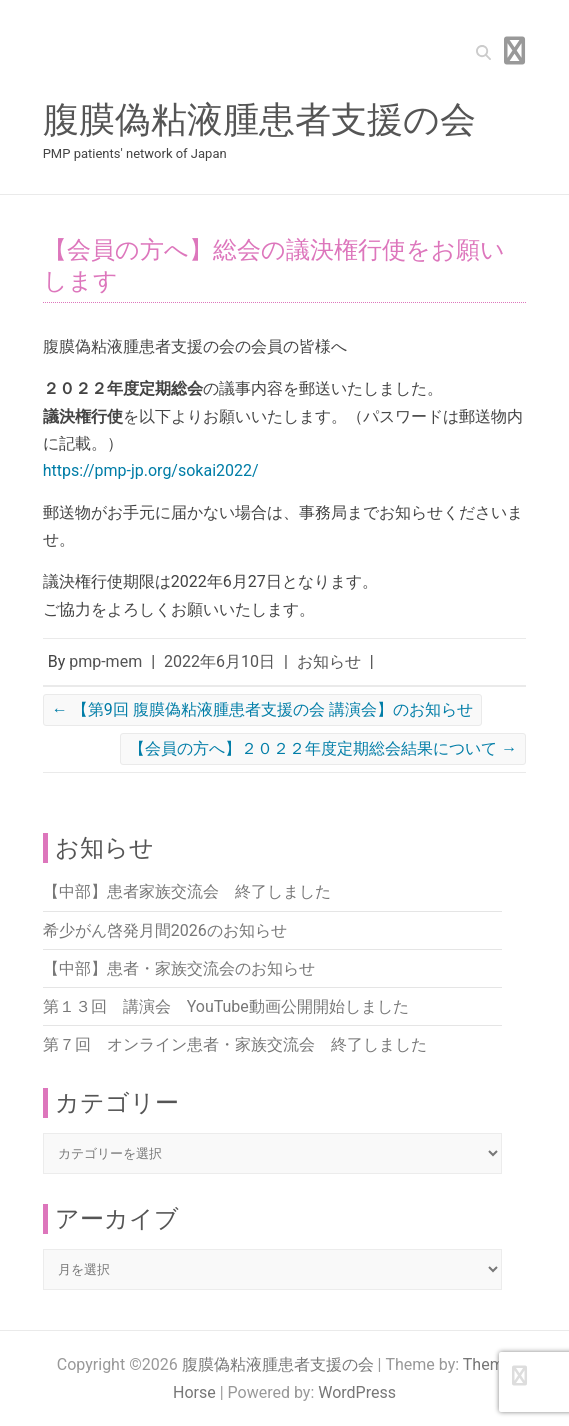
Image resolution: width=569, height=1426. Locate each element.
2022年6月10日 (219, 661)
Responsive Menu (514, 50)
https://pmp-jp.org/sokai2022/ (151, 470)
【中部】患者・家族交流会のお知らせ (179, 968)
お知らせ (329, 661)
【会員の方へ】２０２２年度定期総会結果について (323, 748)
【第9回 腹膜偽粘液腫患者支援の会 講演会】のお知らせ (262, 709)
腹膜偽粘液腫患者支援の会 (259, 120)
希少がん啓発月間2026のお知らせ (165, 930)
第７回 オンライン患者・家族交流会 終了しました (235, 1044)
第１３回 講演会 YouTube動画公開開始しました (226, 1006)
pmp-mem (105, 661)
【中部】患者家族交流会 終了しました (187, 891)
